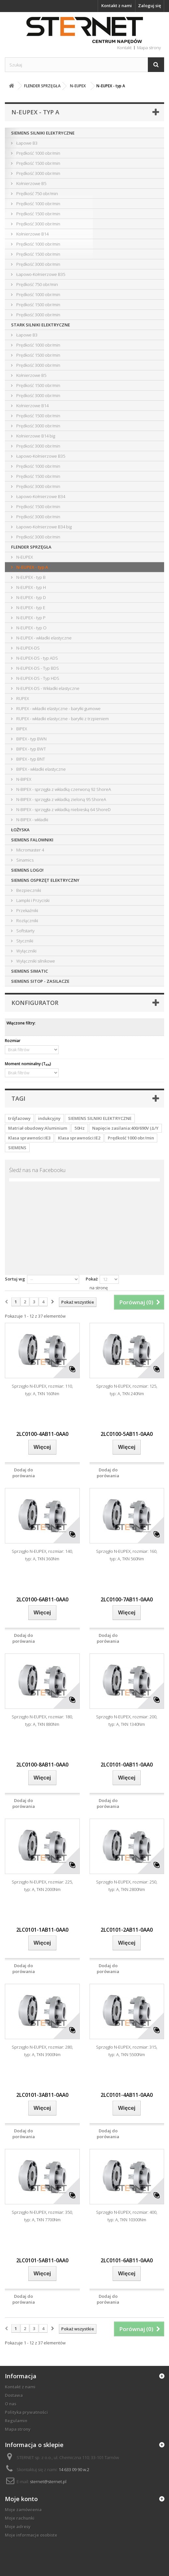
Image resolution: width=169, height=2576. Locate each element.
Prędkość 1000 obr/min (37, 153)
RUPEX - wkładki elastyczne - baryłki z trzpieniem (62, 719)
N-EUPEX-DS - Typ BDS (37, 668)
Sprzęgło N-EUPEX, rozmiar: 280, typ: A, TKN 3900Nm (42, 2050)
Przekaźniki (26, 910)
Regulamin (16, 2421)
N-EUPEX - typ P (30, 618)
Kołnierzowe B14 (32, 234)
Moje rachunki (20, 2518)
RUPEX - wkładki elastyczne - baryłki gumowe (58, 708)
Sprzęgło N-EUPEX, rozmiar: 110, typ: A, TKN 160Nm (42, 1389)
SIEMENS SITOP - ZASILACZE (40, 981)
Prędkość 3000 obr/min (37, 173)
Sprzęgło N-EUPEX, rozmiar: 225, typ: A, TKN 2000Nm (42, 1885)
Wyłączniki (25, 951)
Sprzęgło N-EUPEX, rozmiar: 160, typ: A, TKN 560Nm (126, 1555)
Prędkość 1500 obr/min (37, 163)
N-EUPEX (24, 557)
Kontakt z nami (116, 5)
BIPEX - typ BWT (30, 749)
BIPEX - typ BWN (31, 739)
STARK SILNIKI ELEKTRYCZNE (40, 325)
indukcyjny (49, 1118)
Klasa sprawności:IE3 (29, 1138)
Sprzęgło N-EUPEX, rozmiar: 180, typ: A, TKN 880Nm (42, 1720)
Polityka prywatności (26, 2412)
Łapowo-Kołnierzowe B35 (40, 274)
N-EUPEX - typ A (31, 567)
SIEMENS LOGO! (27, 870)
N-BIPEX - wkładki (31, 820)
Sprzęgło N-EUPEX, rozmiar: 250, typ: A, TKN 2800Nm (126, 1885)
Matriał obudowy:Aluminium (37, 1128)
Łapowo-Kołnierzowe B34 (40, 496)
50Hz (80, 1128)
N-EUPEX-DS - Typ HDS (37, 678)
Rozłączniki (26, 920)
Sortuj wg (15, 1279)
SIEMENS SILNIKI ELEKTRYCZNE (43, 133)
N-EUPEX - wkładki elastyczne (43, 638)
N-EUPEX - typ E (30, 607)
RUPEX (22, 698)
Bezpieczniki (28, 890)
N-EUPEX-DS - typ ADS (36, 658)
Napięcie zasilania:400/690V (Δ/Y (125, 1128)
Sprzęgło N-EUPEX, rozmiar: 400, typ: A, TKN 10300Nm (126, 2216)
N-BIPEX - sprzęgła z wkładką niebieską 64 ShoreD (63, 809)
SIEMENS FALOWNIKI (32, 840)
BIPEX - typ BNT (30, 759)
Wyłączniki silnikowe (35, 961)
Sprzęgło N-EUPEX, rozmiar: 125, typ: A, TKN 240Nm (126, 1389)
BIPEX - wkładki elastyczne (40, 769)
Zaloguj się (149, 5)
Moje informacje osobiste (31, 2535)
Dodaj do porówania (23, 1473)
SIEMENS (17, 1148)
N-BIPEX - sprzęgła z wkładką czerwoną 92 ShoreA (63, 789)
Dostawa (14, 2395)
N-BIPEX (23, 779)
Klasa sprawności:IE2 (79, 1138)
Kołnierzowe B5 (30, 183)
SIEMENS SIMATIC (29, 971)
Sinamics (24, 860)
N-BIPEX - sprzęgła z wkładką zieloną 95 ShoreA (60, 799)
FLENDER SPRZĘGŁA (31, 547)
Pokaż (92, 1279)
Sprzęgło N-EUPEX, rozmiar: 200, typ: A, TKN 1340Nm (126, 1720)
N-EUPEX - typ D (30, 597)
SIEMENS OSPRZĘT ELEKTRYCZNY (45, 880)
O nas (10, 2404)
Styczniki (24, 941)
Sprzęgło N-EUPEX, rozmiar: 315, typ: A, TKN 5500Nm (126, 2050)
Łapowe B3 (26, 143)
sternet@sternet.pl (48, 2481)
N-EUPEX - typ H (30, 587)
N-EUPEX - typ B (30, 577)
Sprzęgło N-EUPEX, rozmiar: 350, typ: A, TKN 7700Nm (42, 2216)
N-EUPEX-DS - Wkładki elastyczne (47, 688)
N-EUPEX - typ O (31, 628)
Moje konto (21, 2499)
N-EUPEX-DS (27, 648)
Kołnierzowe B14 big (35, 436)
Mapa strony (18, 2429)
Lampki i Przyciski (32, 900)
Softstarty (25, 931)
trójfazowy (19, 1118)
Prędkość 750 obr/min (36, 193)
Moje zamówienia (23, 2509)
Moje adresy (18, 2526)
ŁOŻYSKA (20, 830)
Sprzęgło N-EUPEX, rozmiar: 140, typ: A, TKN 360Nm (42, 1555)
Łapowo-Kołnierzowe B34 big (43, 527)
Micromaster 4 (29, 850)
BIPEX (21, 729)
